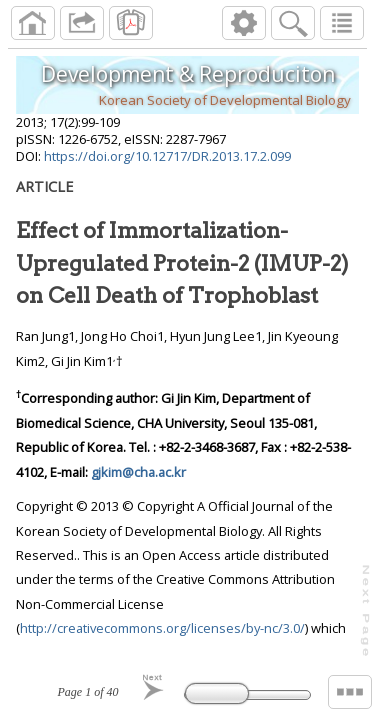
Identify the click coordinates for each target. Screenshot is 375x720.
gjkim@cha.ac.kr (138, 472)
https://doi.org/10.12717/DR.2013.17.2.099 (167, 156)
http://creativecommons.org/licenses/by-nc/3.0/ (162, 628)
